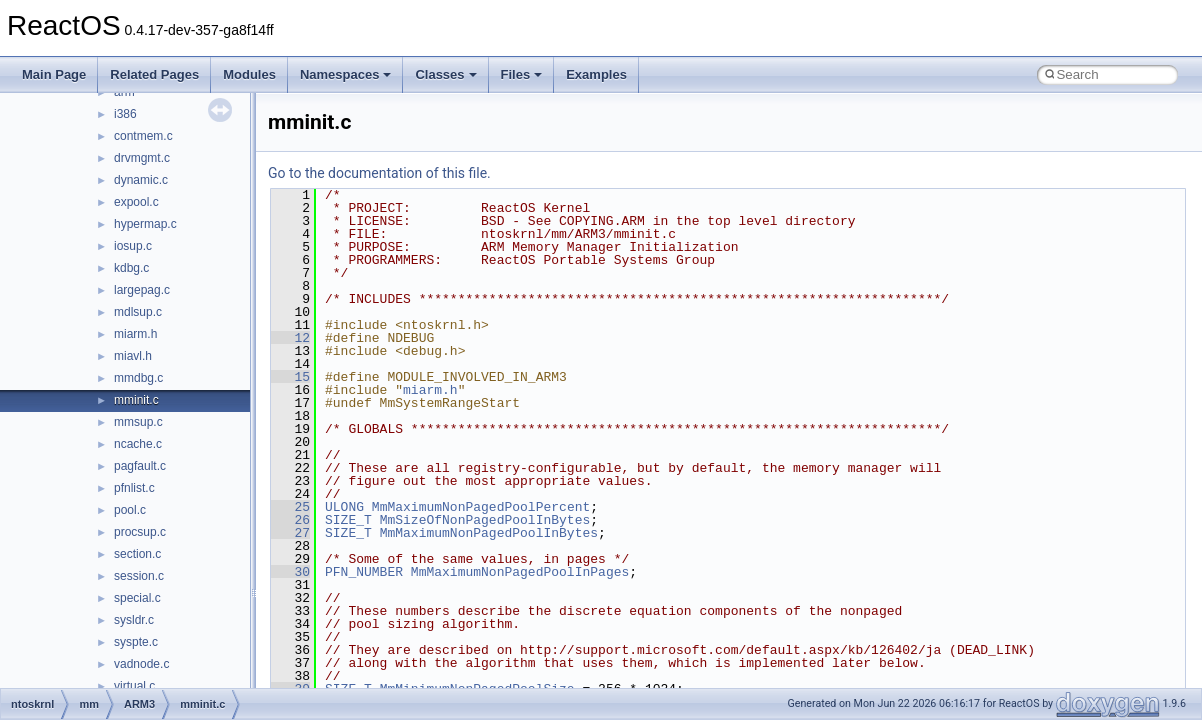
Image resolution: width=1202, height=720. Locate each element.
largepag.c (142, 290)
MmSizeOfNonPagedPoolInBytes (485, 520)
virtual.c (134, 686)
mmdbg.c (138, 378)
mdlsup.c (138, 312)
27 (290, 533)
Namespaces (346, 74)
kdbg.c (131, 268)
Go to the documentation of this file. (379, 173)
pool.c (130, 510)
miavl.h (133, 356)
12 (290, 338)
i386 (125, 114)
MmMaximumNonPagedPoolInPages (520, 572)
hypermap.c (145, 224)
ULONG (344, 507)
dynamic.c (141, 180)
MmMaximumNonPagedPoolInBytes (489, 533)
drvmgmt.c (142, 158)
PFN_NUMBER (364, 572)
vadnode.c (141, 664)
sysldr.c (134, 620)
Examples (596, 74)
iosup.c (133, 246)
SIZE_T (348, 520)
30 (290, 572)
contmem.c (143, 136)
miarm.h (135, 334)
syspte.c (136, 642)
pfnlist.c (134, 488)
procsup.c (140, 532)
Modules (249, 74)
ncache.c (138, 444)
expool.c (136, 202)
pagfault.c (140, 466)
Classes (445, 74)
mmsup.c (138, 422)
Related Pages (154, 74)
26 (290, 520)
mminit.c (136, 400)
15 (290, 377)
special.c (137, 598)
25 (290, 507)
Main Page (54, 74)
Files (522, 74)
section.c (137, 554)
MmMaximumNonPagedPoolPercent (481, 507)
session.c (139, 576)
